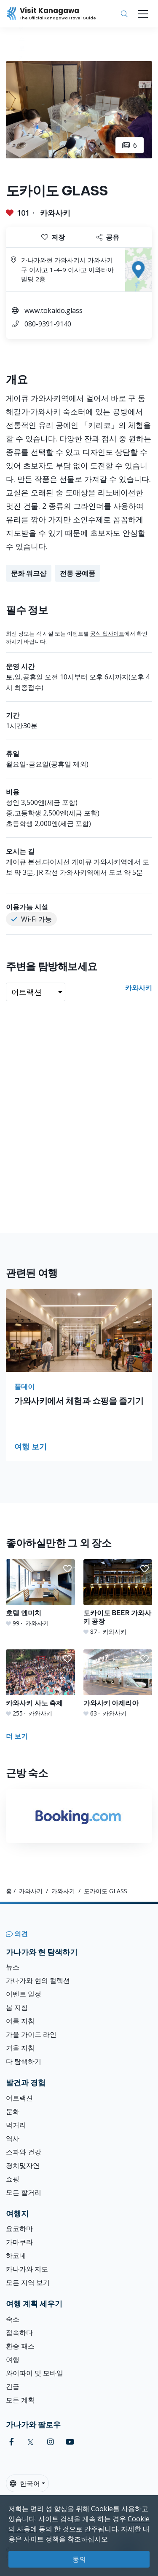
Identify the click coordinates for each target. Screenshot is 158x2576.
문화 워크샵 (28, 573)
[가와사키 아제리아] (118, 1683)
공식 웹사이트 (107, 633)
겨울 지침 (20, 2047)
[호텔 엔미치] (40, 1593)
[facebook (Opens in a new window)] (11, 2442)
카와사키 (55, 213)
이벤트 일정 (23, 1994)
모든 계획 (20, 2400)
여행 (12, 2359)
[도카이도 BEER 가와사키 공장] (118, 1597)
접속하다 (19, 2332)
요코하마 (19, 2228)
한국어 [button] (25, 2483)
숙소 (12, 2319)
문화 (12, 2111)
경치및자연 (23, 2165)
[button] (67, 1569)
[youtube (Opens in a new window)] (70, 2442)
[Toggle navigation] (142, 13)
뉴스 (12, 1967)
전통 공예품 (77, 573)
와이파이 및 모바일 (34, 2373)
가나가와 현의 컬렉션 (38, 1980)
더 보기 (17, 1736)
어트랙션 (19, 2098)
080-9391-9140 (47, 324)
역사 (12, 2138)
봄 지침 (17, 2007)
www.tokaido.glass (53, 310)
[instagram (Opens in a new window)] (50, 2442)
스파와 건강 (23, 2151)
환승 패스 (20, 2346)
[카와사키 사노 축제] (40, 1683)
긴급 (12, 2386)
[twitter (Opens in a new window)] (30, 2442)
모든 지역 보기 (28, 2282)
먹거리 (16, 2125)
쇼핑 (12, 2178)
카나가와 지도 (27, 2269)
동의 (79, 2559)
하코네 (16, 2255)
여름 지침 (20, 2021)
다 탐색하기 (23, 2061)
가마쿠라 (19, 2242)
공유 (107, 237)
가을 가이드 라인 (31, 2034)
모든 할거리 (23, 2192)
